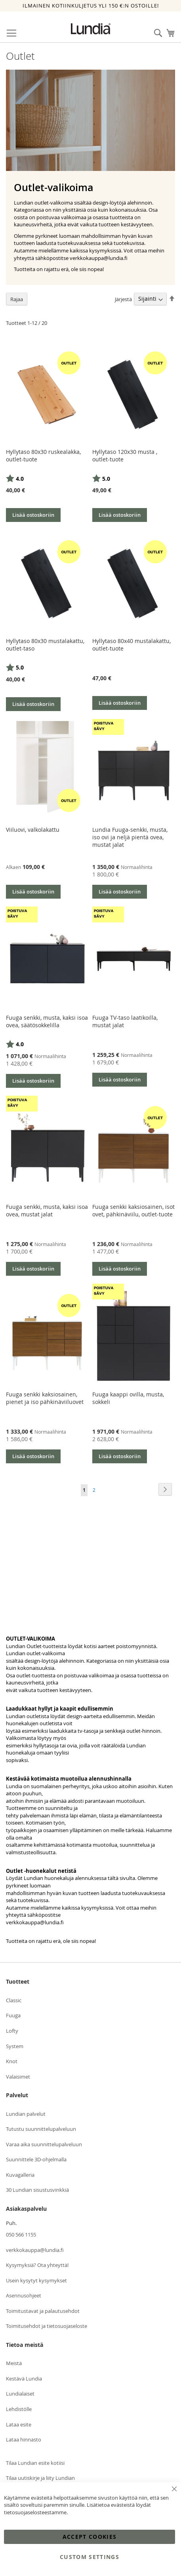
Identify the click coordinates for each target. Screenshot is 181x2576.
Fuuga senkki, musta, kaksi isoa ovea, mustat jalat (47, 1210)
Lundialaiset (20, 2393)
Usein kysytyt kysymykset (36, 2280)
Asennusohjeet (23, 2295)
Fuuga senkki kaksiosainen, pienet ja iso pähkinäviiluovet (45, 1398)
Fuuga (13, 2015)
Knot (11, 2061)
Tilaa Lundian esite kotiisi (35, 2462)
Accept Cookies (90, 2536)
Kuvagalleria (20, 2174)
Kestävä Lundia (24, 2378)
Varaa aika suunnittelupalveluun (44, 2144)
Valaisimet (18, 2076)
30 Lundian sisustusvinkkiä (37, 2189)
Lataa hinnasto (23, 2439)
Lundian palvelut (26, 2113)
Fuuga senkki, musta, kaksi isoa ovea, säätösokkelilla (47, 1021)
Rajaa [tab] (16, 299)
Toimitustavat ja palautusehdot (43, 2310)
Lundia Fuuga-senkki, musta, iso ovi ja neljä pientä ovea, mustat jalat (130, 837)
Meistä (14, 2363)
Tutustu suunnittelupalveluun (41, 2128)
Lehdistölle (19, 2409)
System (14, 2046)
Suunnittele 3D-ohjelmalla (36, 2159)
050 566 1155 (21, 2234)
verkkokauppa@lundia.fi (35, 1922)
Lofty (12, 2030)
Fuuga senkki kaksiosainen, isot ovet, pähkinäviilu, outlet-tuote (133, 1210)
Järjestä (123, 298)
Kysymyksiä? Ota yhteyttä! (37, 2265)
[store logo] (91, 28)
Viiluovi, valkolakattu (32, 829)
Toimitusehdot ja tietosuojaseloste (46, 2325)
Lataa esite (18, 2424)
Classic (13, 2000)
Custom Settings (89, 2557)
